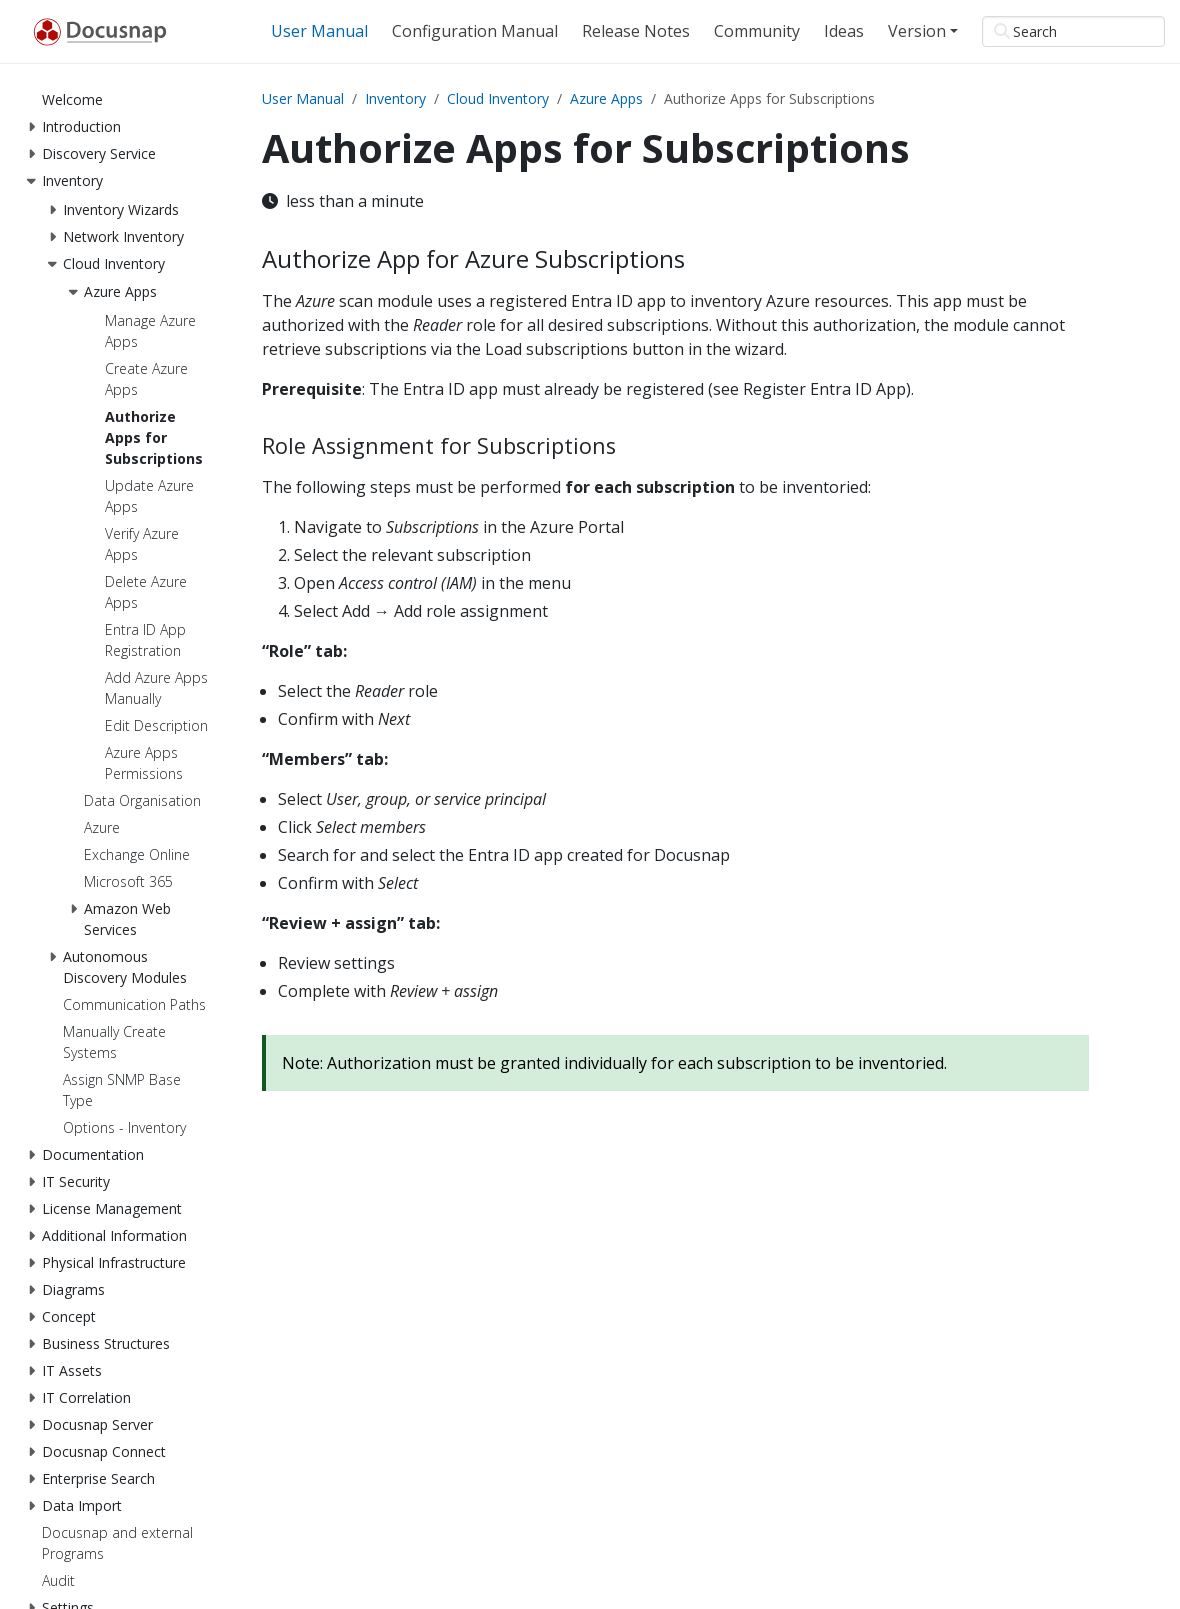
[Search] (1073, 31)
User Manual (303, 98)
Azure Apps (606, 98)
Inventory (395, 98)
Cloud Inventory (498, 98)
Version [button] (917, 31)
